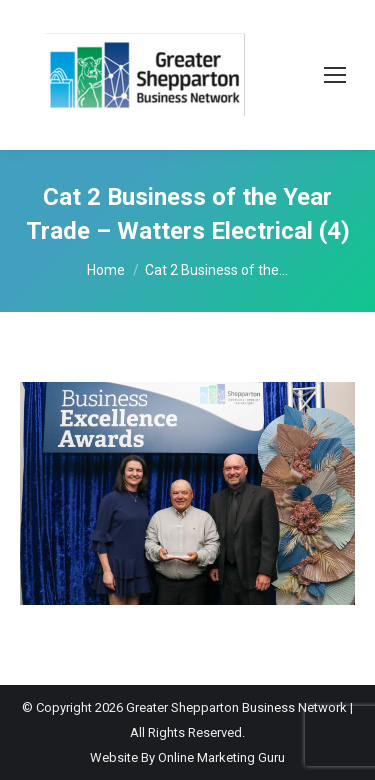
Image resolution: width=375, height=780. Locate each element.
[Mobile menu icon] (335, 75)
